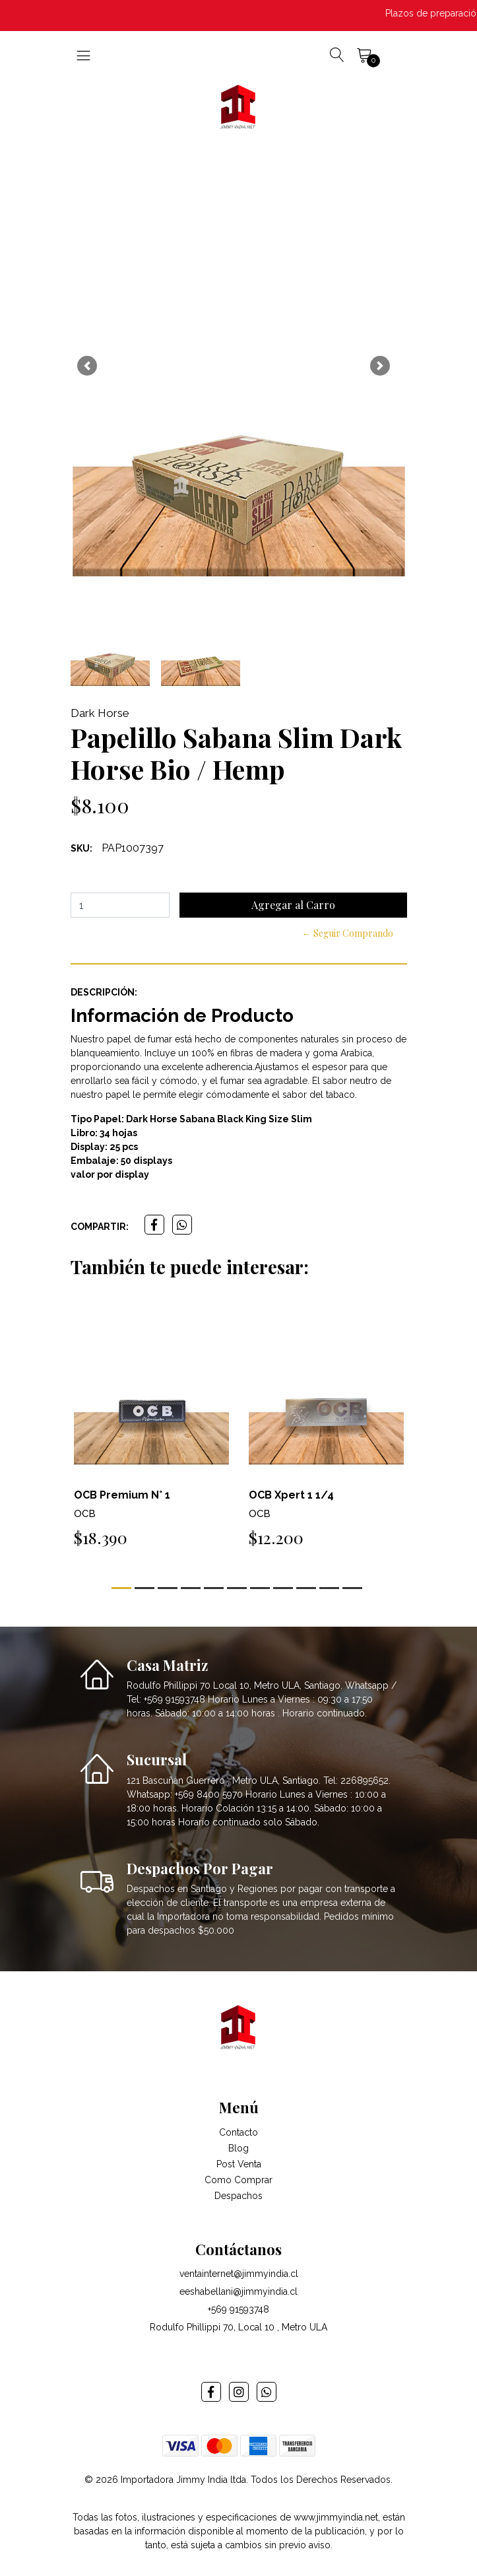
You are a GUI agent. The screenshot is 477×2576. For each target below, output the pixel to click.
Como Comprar (238, 2180)
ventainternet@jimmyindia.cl (238, 2273)
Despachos (238, 2195)
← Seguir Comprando (347, 933)
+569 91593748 (238, 2309)
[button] (87, 365)
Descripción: (104, 992)
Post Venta (238, 2164)
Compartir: (100, 1226)
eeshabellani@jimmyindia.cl (238, 2291)
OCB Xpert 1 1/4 (291, 1495)
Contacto (238, 2132)
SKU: (81, 848)
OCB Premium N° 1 (122, 1495)
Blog (238, 2148)
